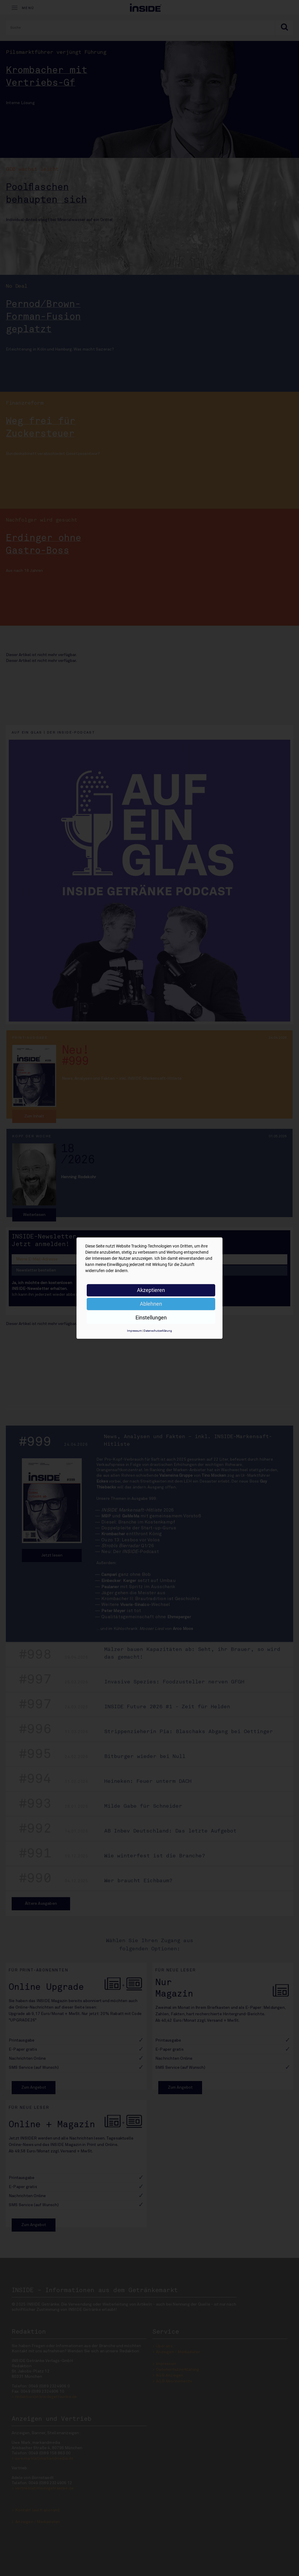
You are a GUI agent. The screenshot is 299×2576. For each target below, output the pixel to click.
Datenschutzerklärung (158, 1330)
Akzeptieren (151, 1290)
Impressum (134, 1330)
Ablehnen (151, 1304)
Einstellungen (151, 1317)
